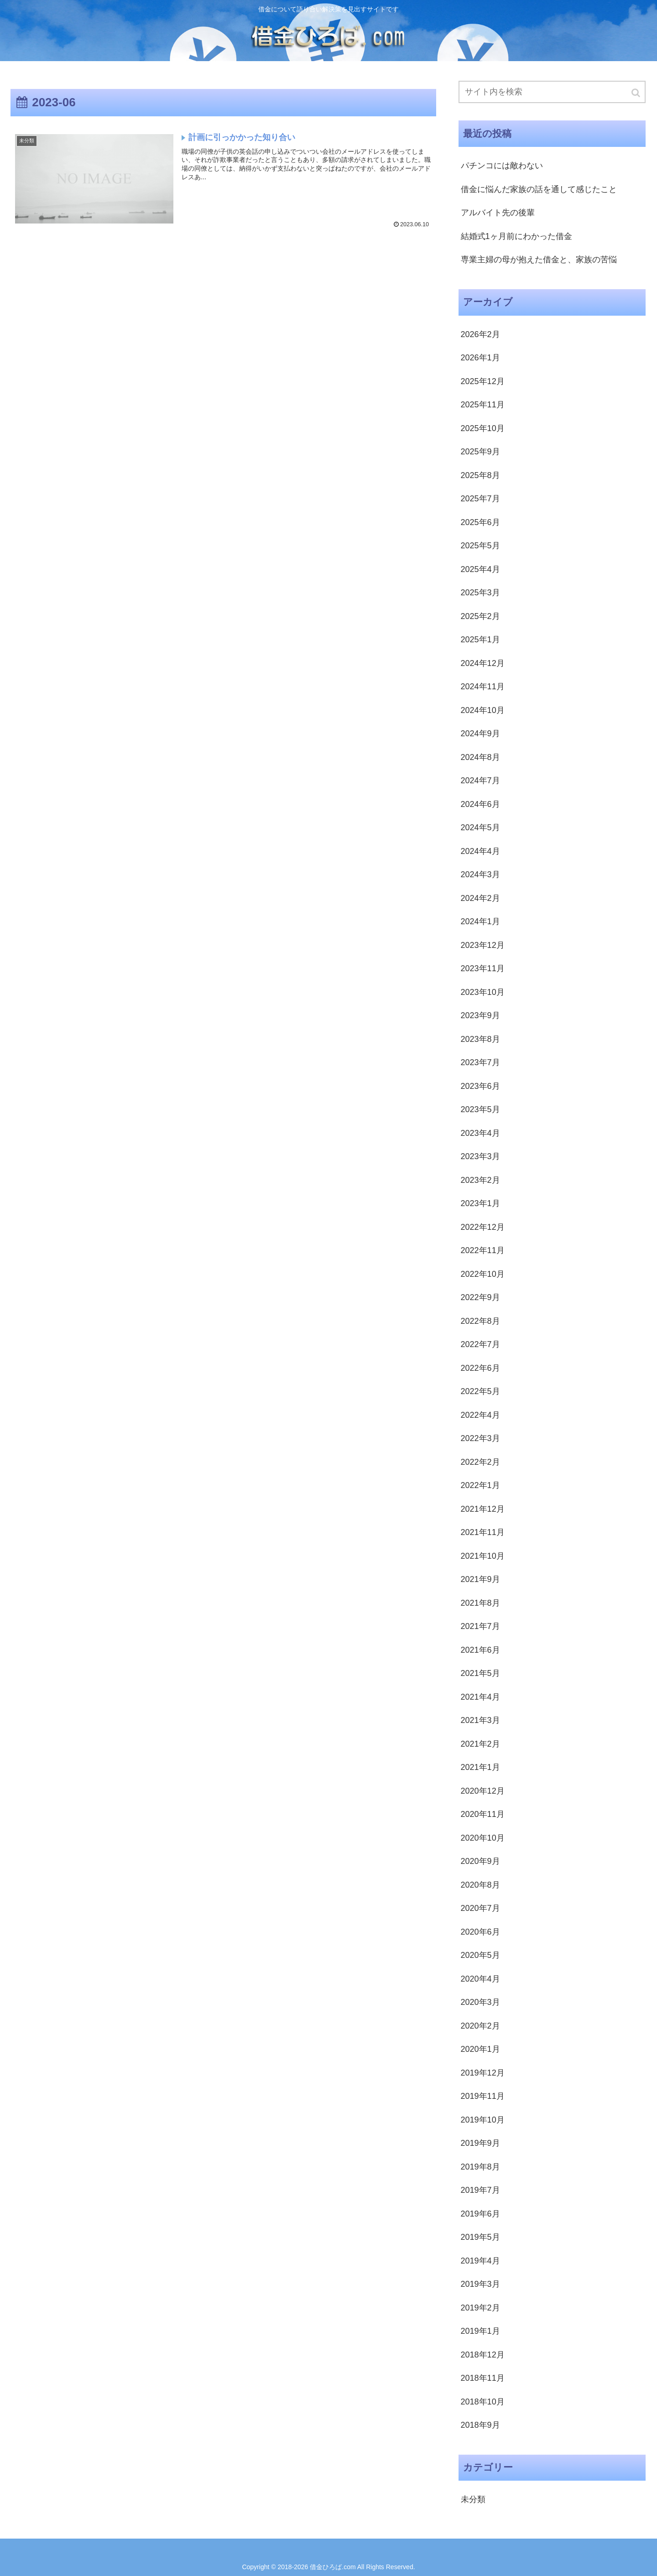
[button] (636, 93)
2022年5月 (480, 1391)
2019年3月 (480, 2284)
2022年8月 (480, 1321)
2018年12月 (483, 2354)
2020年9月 (480, 1861)
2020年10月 (483, 1837)
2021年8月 (480, 1603)
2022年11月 (483, 1250)
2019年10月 (483, 2119)
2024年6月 (480, 804)
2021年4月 (480, 1697)
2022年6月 (480, 1368)
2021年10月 (483, 1556)
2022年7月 (480, 1344)
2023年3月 (480, 1156)
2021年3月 (480, 1720)
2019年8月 (480, 2166)
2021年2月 (480, 1744)
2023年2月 (480, 1180)
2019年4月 (480, 2260)
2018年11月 (483, 2378)
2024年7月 (480, 780)
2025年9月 (480, 451)
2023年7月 (480, 1062)
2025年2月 (480, 616)
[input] (552, 92)
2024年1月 (480, 921)
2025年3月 (480, 592)
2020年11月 (483, 1814)
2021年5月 (480, 1673)
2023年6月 (480, 1086)
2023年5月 (480, 1109)
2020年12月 (483, 1790)
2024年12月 (483, 663)
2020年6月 (480, 1931)
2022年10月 (483, 1274)
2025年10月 (483, 428)
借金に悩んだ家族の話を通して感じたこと (539, 189)
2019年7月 (480, 2190)
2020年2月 (480, 2025)
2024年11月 (483, 686)
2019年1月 (480, 2331)
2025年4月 (480, 569)
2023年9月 (480, 1015)
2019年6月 (480, 2213)
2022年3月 (480, 1438)
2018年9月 (480, 2425)
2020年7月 (480, 1908)
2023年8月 (480, 1039)
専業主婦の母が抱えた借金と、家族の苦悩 (539, 259)
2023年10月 (483, 992)
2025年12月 (483, 381)
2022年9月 (480, 1297)
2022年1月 (480, 1485)
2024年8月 (480, 757)
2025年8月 (480, 475)
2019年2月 (480, 2307)
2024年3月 (480, 874)
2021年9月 (480, 1579)
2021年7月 (480, 1626)
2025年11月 (483, 404)
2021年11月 (483, 1532)
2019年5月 (480, 2237)
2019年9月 (480, 2143)
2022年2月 (480, 1462)
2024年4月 (480, 851)
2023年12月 (483, 945)
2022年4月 (480, 1415)
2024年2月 (480, 898)
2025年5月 (480, 545)
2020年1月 (480, 2049)
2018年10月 (483, 2401)
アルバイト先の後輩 (498, 212)
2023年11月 (483, 968)
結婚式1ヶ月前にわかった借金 (516, 236)
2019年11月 (483, 2096)
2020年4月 (480, 1978)
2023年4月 (480, 1133)
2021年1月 (480, 1767)
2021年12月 (483, 1509)
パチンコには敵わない (502, 165)
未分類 (473, 2499)
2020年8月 (480, 1884)
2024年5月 (480, 827)
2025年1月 (480, 639)
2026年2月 (480, 334)
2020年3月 (480, 2002)
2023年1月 (480, 1203)
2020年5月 (480, 1955)
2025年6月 (480, 522)
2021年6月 (480, 1650)
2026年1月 (480, 357)
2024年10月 (483, 710)
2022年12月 (483, 1227)
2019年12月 (483, 2072)
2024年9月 (480, 733)
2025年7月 (480, 498)
